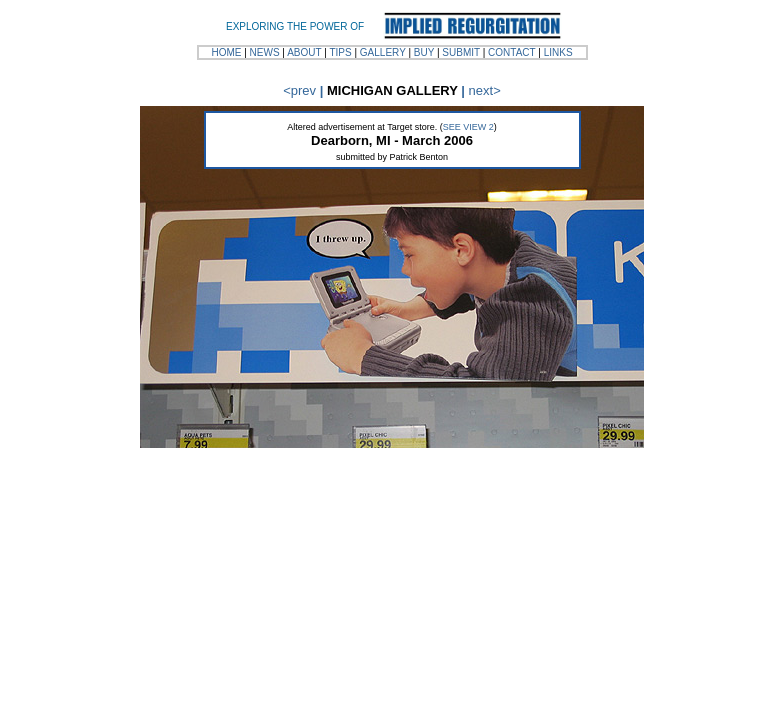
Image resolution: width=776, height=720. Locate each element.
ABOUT (304, 52)
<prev (299, 90)
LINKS (558, 52)
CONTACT (511, 52)
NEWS (265, 52)
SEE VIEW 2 (468, 127)
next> (485, 90)
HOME (226, 52)
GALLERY (383, 52)
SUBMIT (461, 52)
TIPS (340, 52)
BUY (424, 52)
